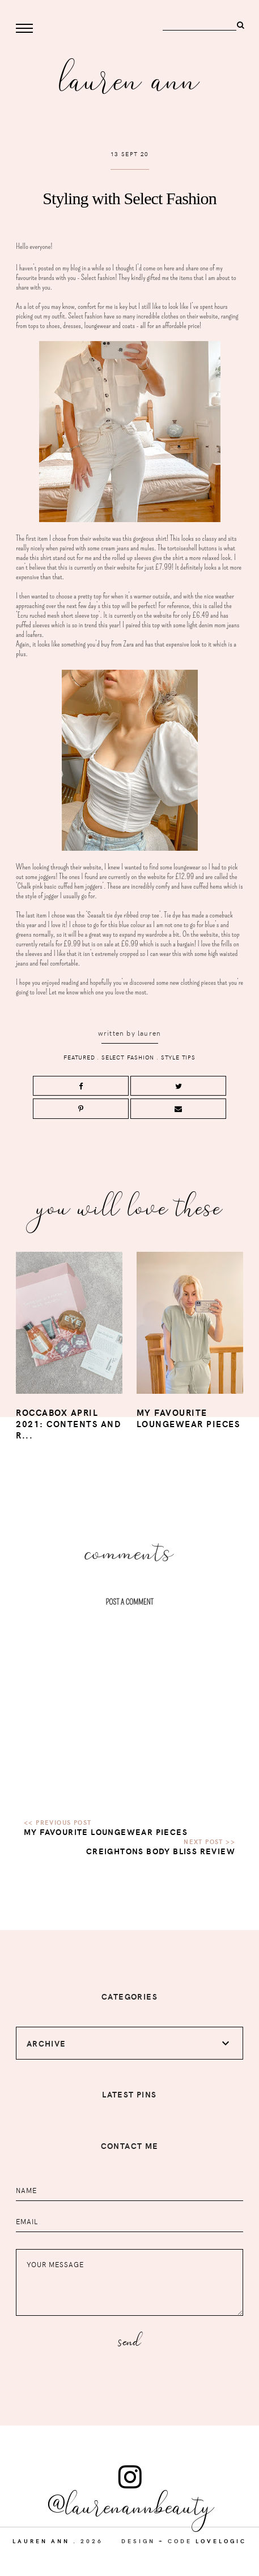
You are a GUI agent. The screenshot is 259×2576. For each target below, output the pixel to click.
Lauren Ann (129, 77)
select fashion (127, 1057)
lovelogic (221, 2541)
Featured (79, 1057)
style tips (178, 1057)
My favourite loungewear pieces (106, 1832)
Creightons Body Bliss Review (160, 1851)
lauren (149, 1032)
